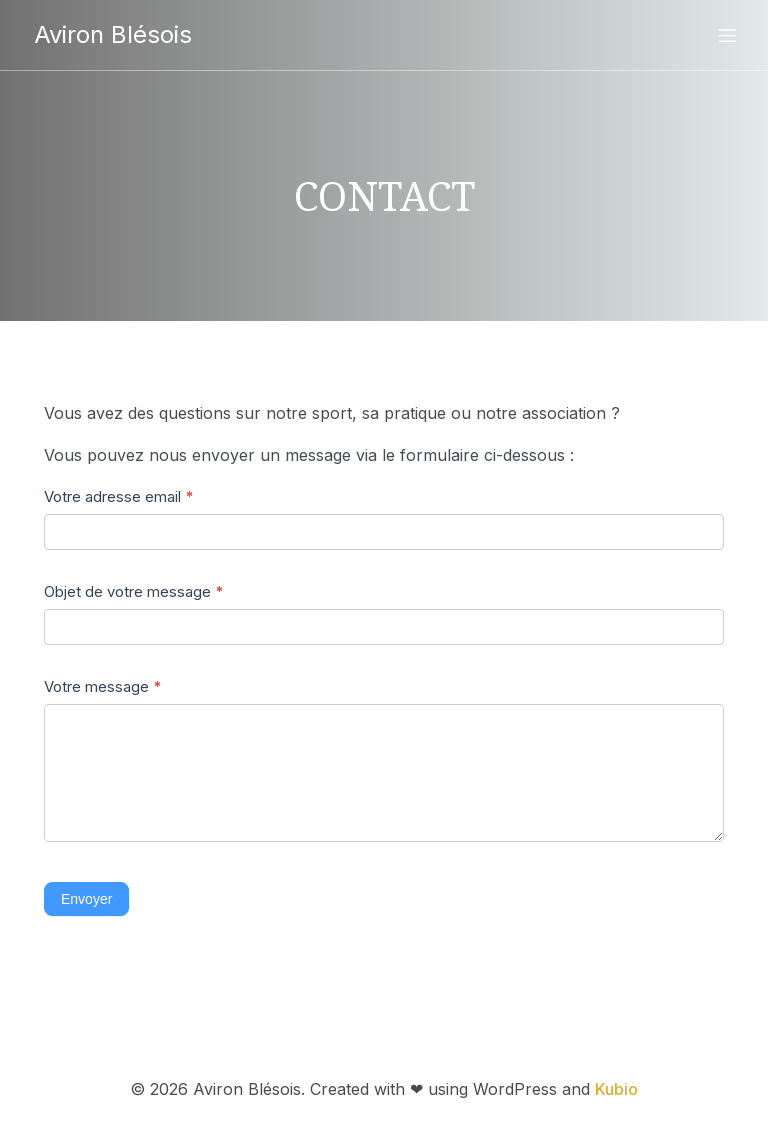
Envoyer (86, 899)
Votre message (103, 686)
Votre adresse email (119, 496)
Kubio (616, 1089)
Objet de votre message (134, 591)
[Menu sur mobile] (727, 35)
